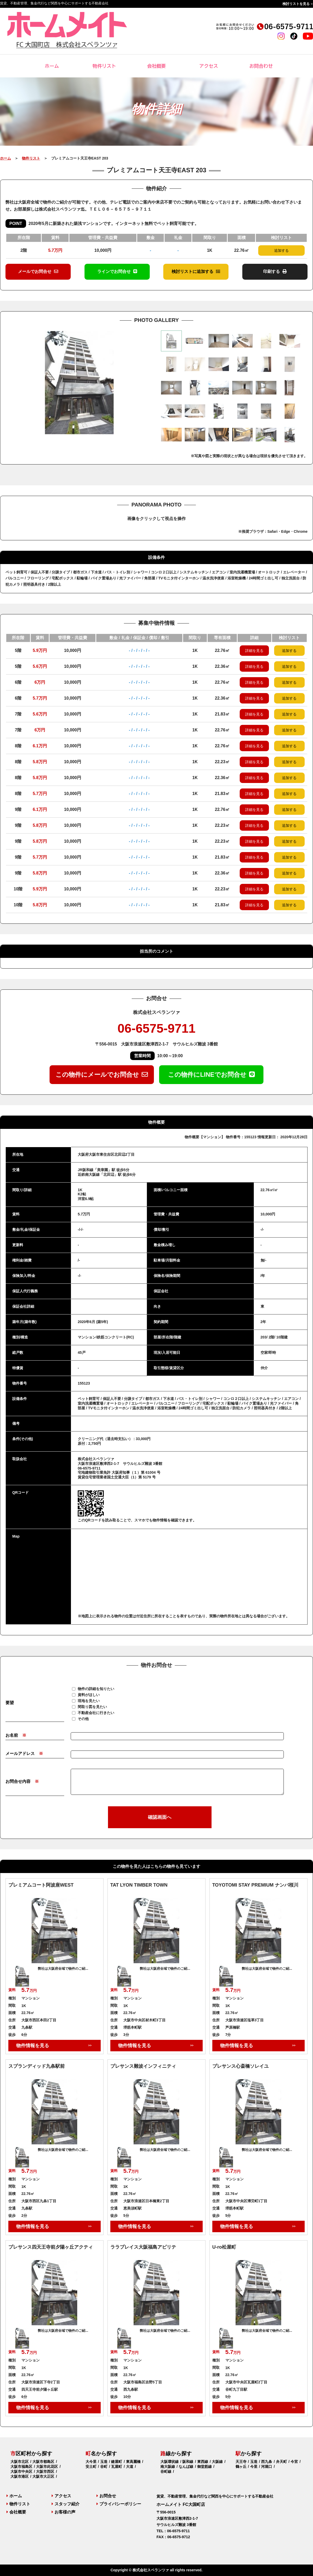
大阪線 (217, 2461)
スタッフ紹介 (66, 2504)
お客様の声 (63, 2512)
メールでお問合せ (38, 271)
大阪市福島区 (21, 2466)
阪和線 (187, 2461)
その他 (83, 1718)
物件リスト (104, 66)
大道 (129, 2466)
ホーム (52, 66)
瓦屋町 (116, 2466)
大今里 (91, 2461)
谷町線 (165, 2471)
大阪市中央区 (21, 2471)
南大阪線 (167, 2466)
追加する (281, 250)
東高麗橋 (133, 2461)
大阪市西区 (45, 2471)
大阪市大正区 (43, 2476)
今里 (253, 2466)
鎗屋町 (116, 2461)
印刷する (275, 271)
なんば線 (186, 2466)
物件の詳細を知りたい (96, 1688)
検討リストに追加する (196, 271)
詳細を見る (254, 650)
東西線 (202, 2461)
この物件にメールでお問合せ (102, 1074)
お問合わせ (261, 66)
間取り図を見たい (92, 1706)
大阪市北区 (19, 2461)
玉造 (103, 2461)
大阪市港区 (19, 2476)
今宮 (294, 2461)
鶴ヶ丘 (241, 2466)
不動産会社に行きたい (96, 1712)
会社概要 (156, 66)
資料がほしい (89, 1694)
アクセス (208, 66)
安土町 (91, 2466)
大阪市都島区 (43, 2461)
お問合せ (106, 2496)
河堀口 (266, 2466)
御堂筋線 (204, 2466)
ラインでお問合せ (117, 271)
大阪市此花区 (47, 2466)
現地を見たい (89, 1700)
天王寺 (241, 2461)
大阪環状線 (169, 2461)
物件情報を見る (32, 2045)
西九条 (266, 2461)
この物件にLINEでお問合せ (211, 1074)
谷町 (103, 2466)
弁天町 (281, 2461)
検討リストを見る (296, 4)
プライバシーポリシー (119, 2504)
